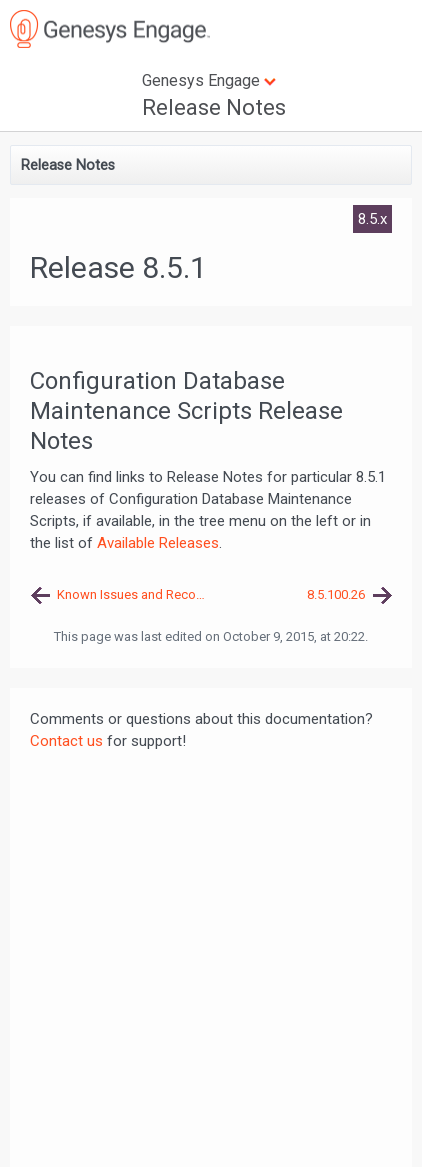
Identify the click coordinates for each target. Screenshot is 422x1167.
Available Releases (158, 543)
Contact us (66, 741)
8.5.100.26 (336, 594)
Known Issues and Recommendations (134, 594)
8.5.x (372, 219)
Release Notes (214, 107)
